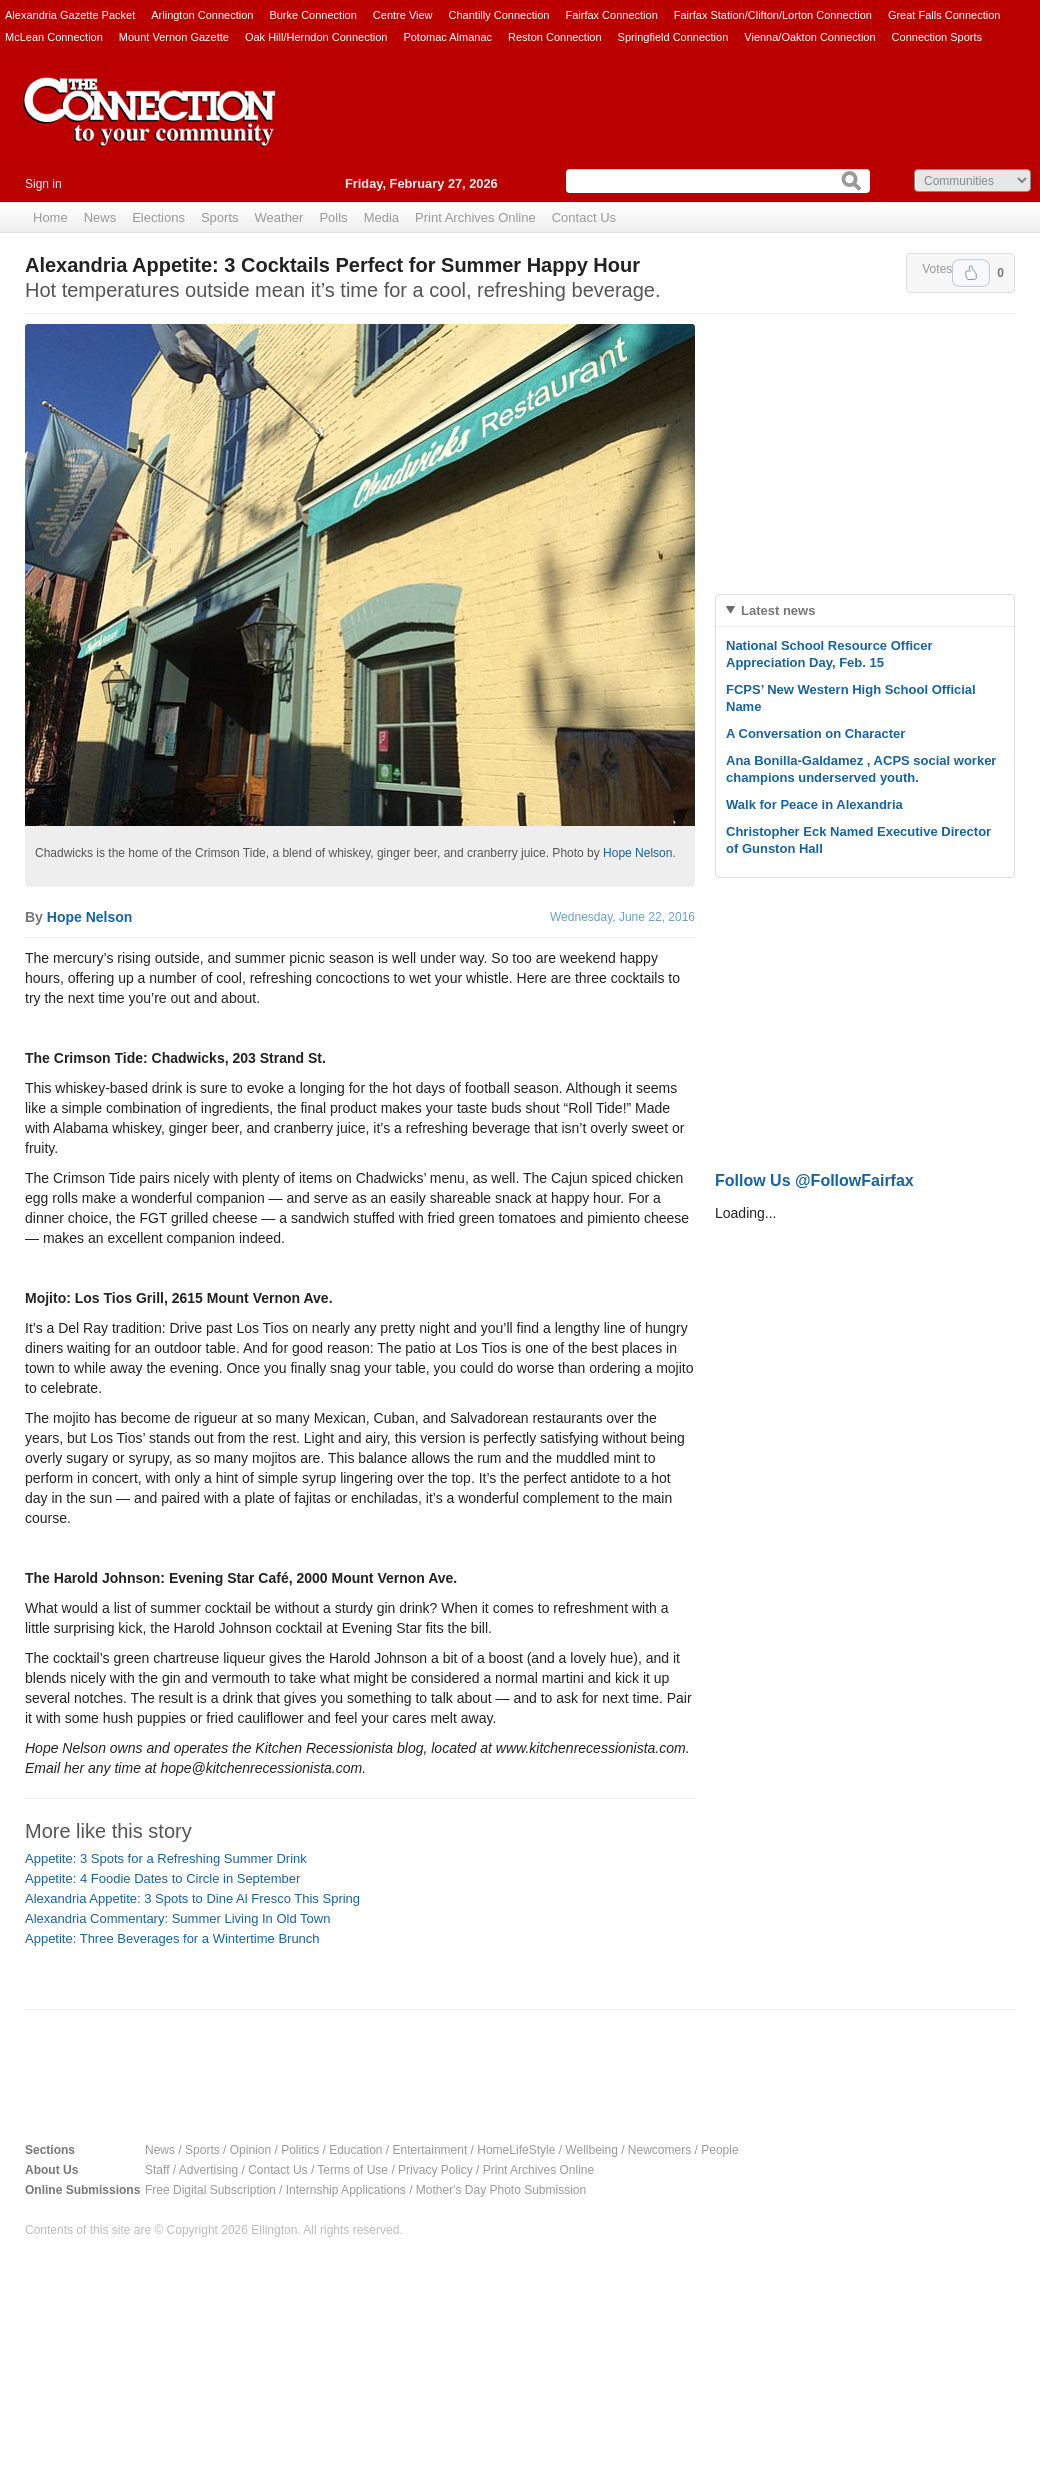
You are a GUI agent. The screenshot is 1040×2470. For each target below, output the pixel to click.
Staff (157, 2170)
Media (381, 217)
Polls (333, 217)
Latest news (778, 610)
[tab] (865, 610)
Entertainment (430, 2150)
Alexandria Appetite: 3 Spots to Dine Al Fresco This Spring (192, 1898)
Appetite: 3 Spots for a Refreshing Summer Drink (166, 1858)
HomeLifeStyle (516, 2150)
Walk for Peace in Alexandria (814, 804)
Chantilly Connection (499, 15)
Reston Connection (555, 37)
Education (355, 2150)
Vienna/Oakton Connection (809, 37)
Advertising (208, 2170)
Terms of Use (352, 2170)
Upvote (971, 273)
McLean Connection (54, 37)
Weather (279, 217)
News (100, 217)
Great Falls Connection (944, 15)
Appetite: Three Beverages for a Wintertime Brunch (172, 1938)
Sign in (43, 184)
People (719, 2150)
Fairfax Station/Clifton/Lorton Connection (773, 15)
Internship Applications (346, 2190)
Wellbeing (591, 2150)
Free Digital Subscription (210, 2190)
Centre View (403, 15)
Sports (220, 217)
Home (50, 217)
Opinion (250, 2150)
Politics (300, 2150)
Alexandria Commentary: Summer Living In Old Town (177, 1918)
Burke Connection (312, 15)
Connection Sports (937, 37)
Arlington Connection (202, 15)
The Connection (150, 127)
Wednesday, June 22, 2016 (622, 917)
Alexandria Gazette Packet (70, 15)
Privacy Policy (435, 2170)
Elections (158, 217)
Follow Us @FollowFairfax (814, 1180)
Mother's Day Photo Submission (501, 2190)
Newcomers (659, 2150)
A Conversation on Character (815, 733)
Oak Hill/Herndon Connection (316, 37)
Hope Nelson (637, 853)
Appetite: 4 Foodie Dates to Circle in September (162, 1878)
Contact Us (584, 217)
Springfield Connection (673, 37)
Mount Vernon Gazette (174, 37)
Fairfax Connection (611, 15)
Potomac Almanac (447, 37)
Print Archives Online (475, 217)
